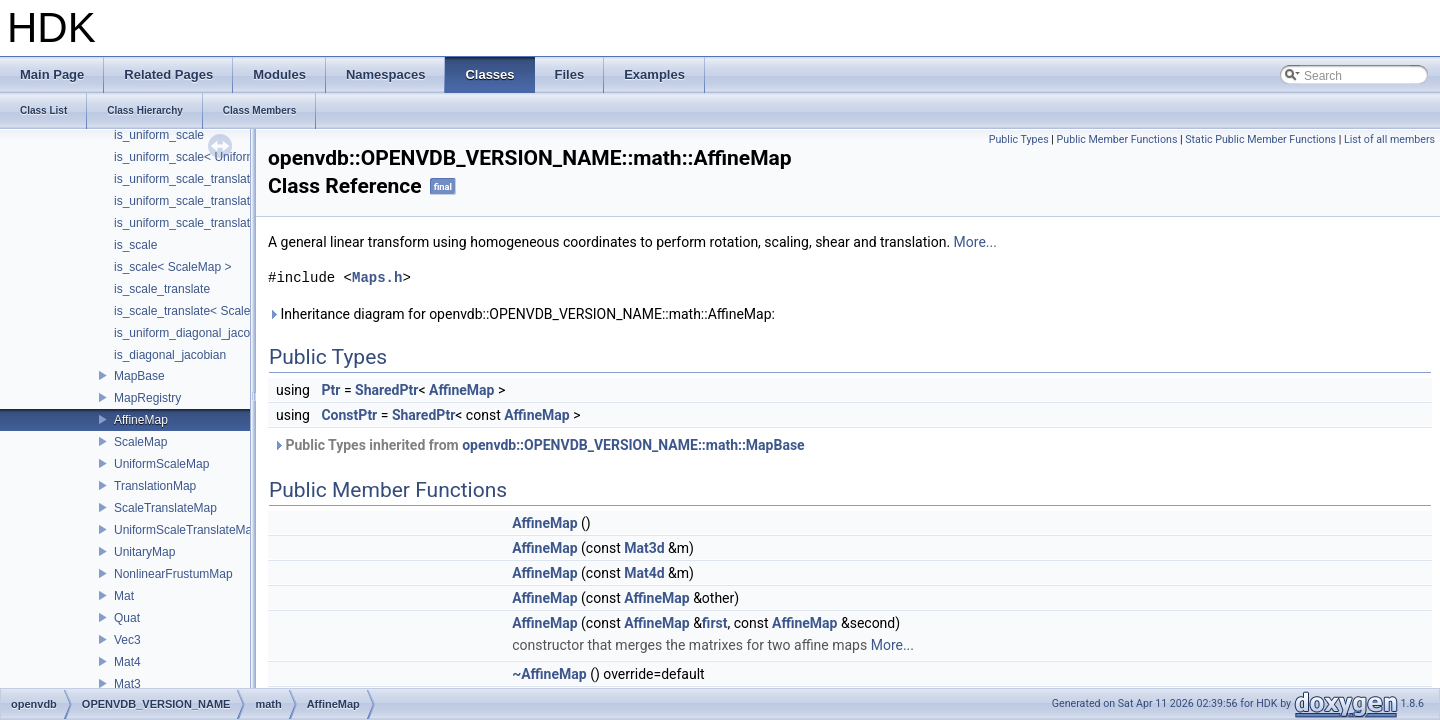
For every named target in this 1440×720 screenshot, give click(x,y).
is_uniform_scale (159, 135)
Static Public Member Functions (1260, 139)
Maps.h (377, 277)
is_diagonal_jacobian (170, 355)
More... (975, 242)
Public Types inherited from (539, 445)
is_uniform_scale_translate (185, 179)
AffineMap (141, 420)
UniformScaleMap (161, 464)
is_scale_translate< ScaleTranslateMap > (224, 311)
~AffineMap (549, 674)
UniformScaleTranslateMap (186, 530)
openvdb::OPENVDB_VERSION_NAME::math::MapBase (633, 445)
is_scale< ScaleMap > (172, 267)
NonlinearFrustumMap (173, 574)
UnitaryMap (144, 552)
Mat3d (644, 548)
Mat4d (644, 573)
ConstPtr (349, 415)
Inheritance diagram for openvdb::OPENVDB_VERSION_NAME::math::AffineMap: (521, 314)
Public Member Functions (1117, 139)
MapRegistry (147, 398)
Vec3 (127, 640)
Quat (127, 618)
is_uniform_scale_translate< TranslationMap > (236, 201)
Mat (124, 596)
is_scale (135, 245)
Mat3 (127, 684)
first (715, 623)
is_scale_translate (162, 289)
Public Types (1019, 139)
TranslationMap (155, 486)
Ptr (330, 390)
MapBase (139, 376)
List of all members (1389, 139)
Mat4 (127, 662)
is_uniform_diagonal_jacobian (193, 333)
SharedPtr (386, 390)
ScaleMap (140, 442)
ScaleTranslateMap (165, 508)
